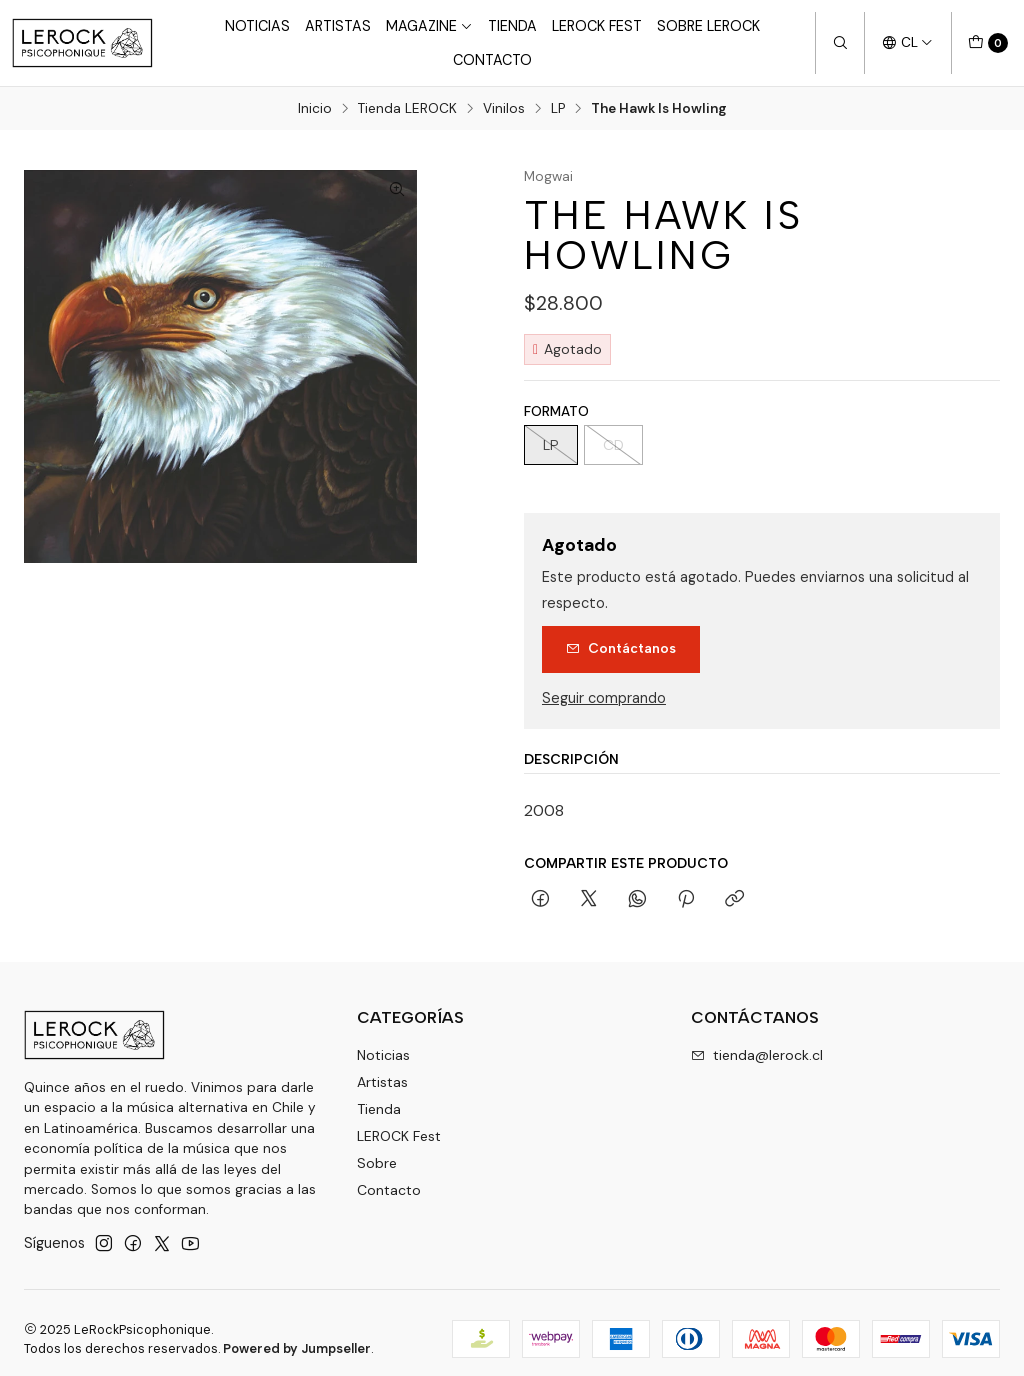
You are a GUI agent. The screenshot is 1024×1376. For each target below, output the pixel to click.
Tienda (512, 26)
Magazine (429, 26)
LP (558, 109)
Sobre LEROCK (708, 26)
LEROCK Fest (399, 1136)
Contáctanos (621, 648)
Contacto (492, 60)
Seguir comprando (604, 698)
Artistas (338, 26)
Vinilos (504, 109)
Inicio (315, 109)
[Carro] (988, 43)
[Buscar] (840, 43)
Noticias (257, 26)
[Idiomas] (907, 43)
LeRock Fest (597, 26)
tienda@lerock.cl (757, 1055)
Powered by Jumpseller (297, 1348)
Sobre (377, 1163)
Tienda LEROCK (407, 109)
